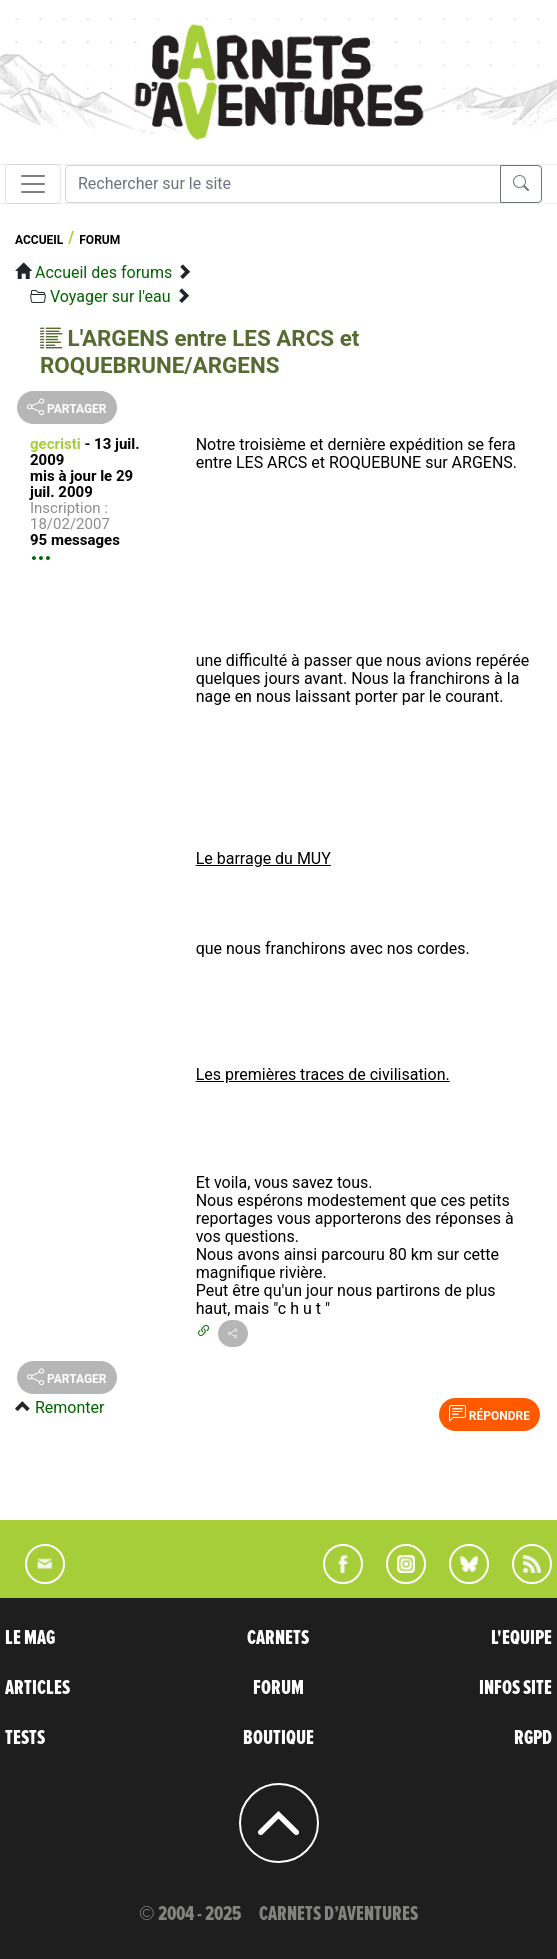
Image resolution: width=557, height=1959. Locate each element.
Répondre (489, 1414)
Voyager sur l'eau (110, 296)
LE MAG (30, 1638)
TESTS (25, 1738)
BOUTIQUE (278, 1738)
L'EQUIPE (521, 1638)
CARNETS (278, 1638)
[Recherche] (283, 184)
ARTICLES (37, 1688)
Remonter (69, 1407)
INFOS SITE (515, 1688)
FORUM (278, 1688)
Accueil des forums (103, 272)
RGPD (533, 1738)
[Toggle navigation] (33, 184)
